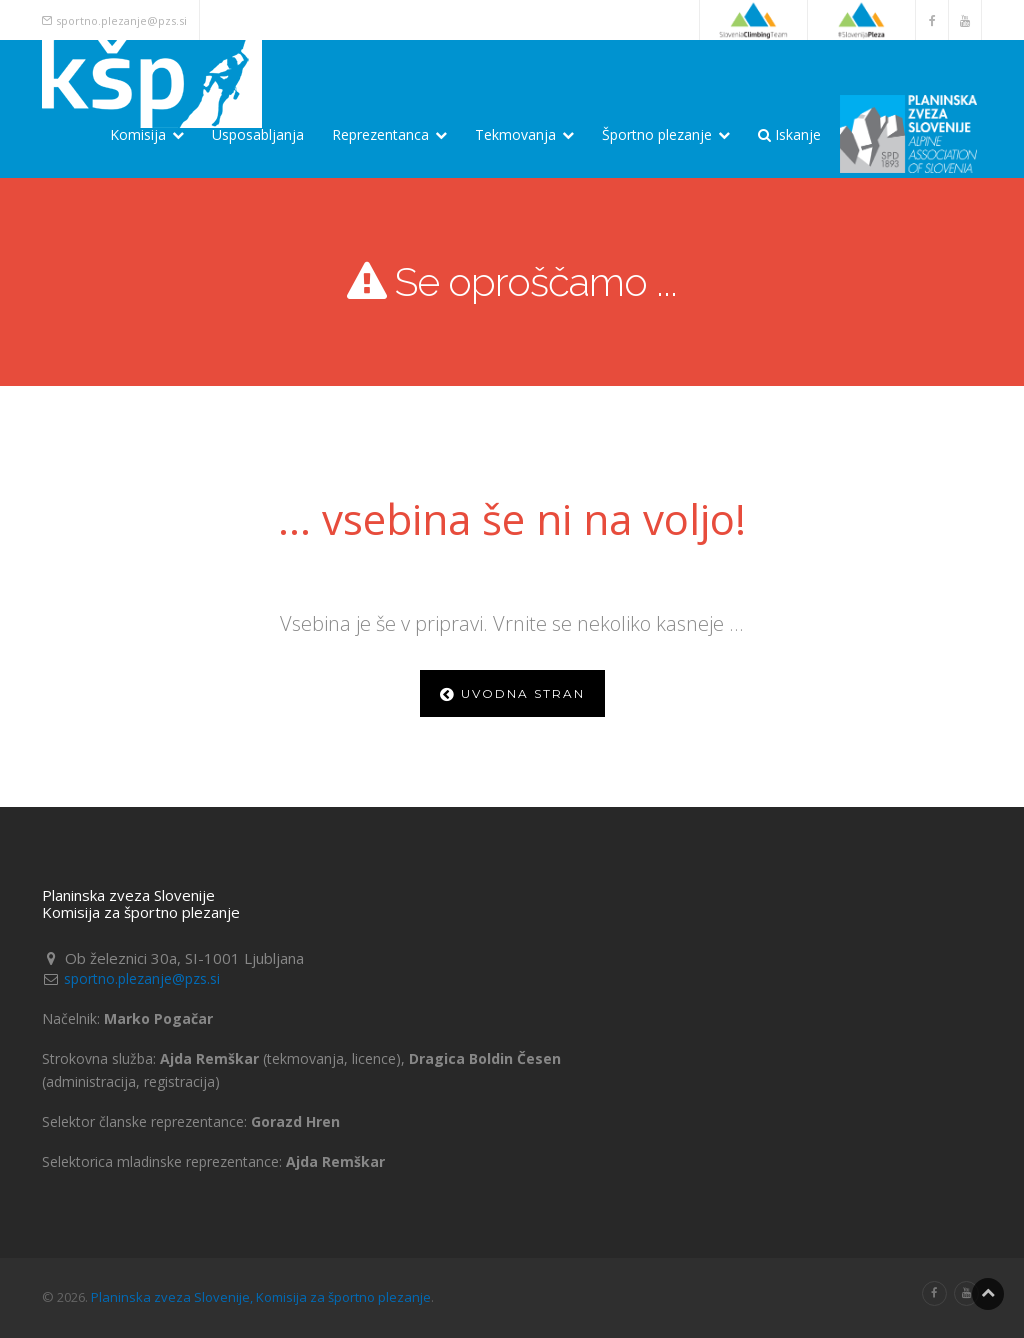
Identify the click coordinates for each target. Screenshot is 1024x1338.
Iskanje (789, 134)
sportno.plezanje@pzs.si (121, 20)
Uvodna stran (512, 693)
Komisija (147, 134)
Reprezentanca (389, 134)
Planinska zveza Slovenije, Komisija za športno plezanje (261, 1297)
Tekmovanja (524, 134)
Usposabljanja (258, 134)
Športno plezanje (666, 134)
